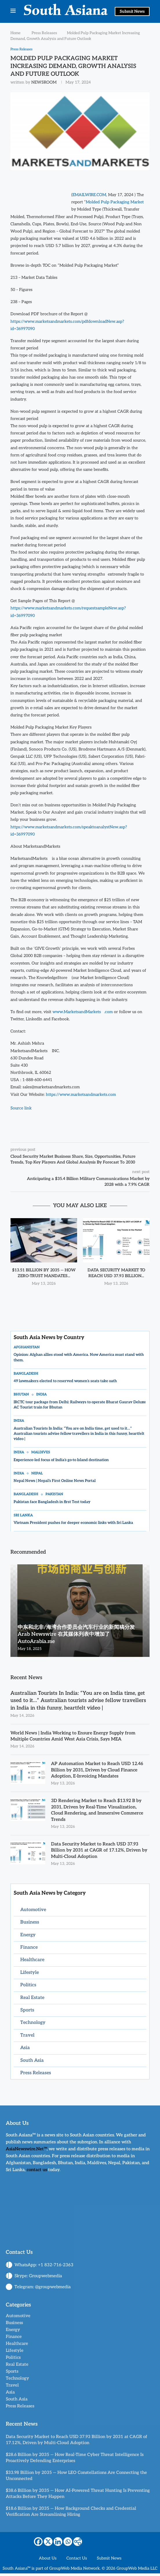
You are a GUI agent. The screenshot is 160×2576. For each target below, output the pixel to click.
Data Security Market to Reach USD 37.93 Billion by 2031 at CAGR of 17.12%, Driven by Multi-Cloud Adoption (97, 1852)
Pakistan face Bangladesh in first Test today (52, 1502)
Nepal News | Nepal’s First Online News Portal (55, 1481)
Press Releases (44, 33)
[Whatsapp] (67, 2544)
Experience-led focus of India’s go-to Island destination (61, 1460)
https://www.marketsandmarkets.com (81, 1094)
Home (15, 33)
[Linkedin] (58, 2544)
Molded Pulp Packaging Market (115, 202)
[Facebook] (38, 2544)
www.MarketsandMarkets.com (82, 1012)
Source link (21, 1108)
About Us (48, 2560)
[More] (77, 2544)
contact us (37, 2172)
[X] (48, 2544)
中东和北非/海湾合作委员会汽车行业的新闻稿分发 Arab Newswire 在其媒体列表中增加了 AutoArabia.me (76, 1634)
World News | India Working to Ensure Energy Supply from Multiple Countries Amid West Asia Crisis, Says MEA (74, 1736)
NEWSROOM (44, 82)
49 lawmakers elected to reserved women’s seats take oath (65, 1381)
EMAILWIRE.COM (89, 195)
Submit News (132, 11)
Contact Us (76, 2560)
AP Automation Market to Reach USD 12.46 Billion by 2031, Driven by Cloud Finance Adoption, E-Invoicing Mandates (98, 1771)
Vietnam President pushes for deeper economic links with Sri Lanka (73, 1523)
